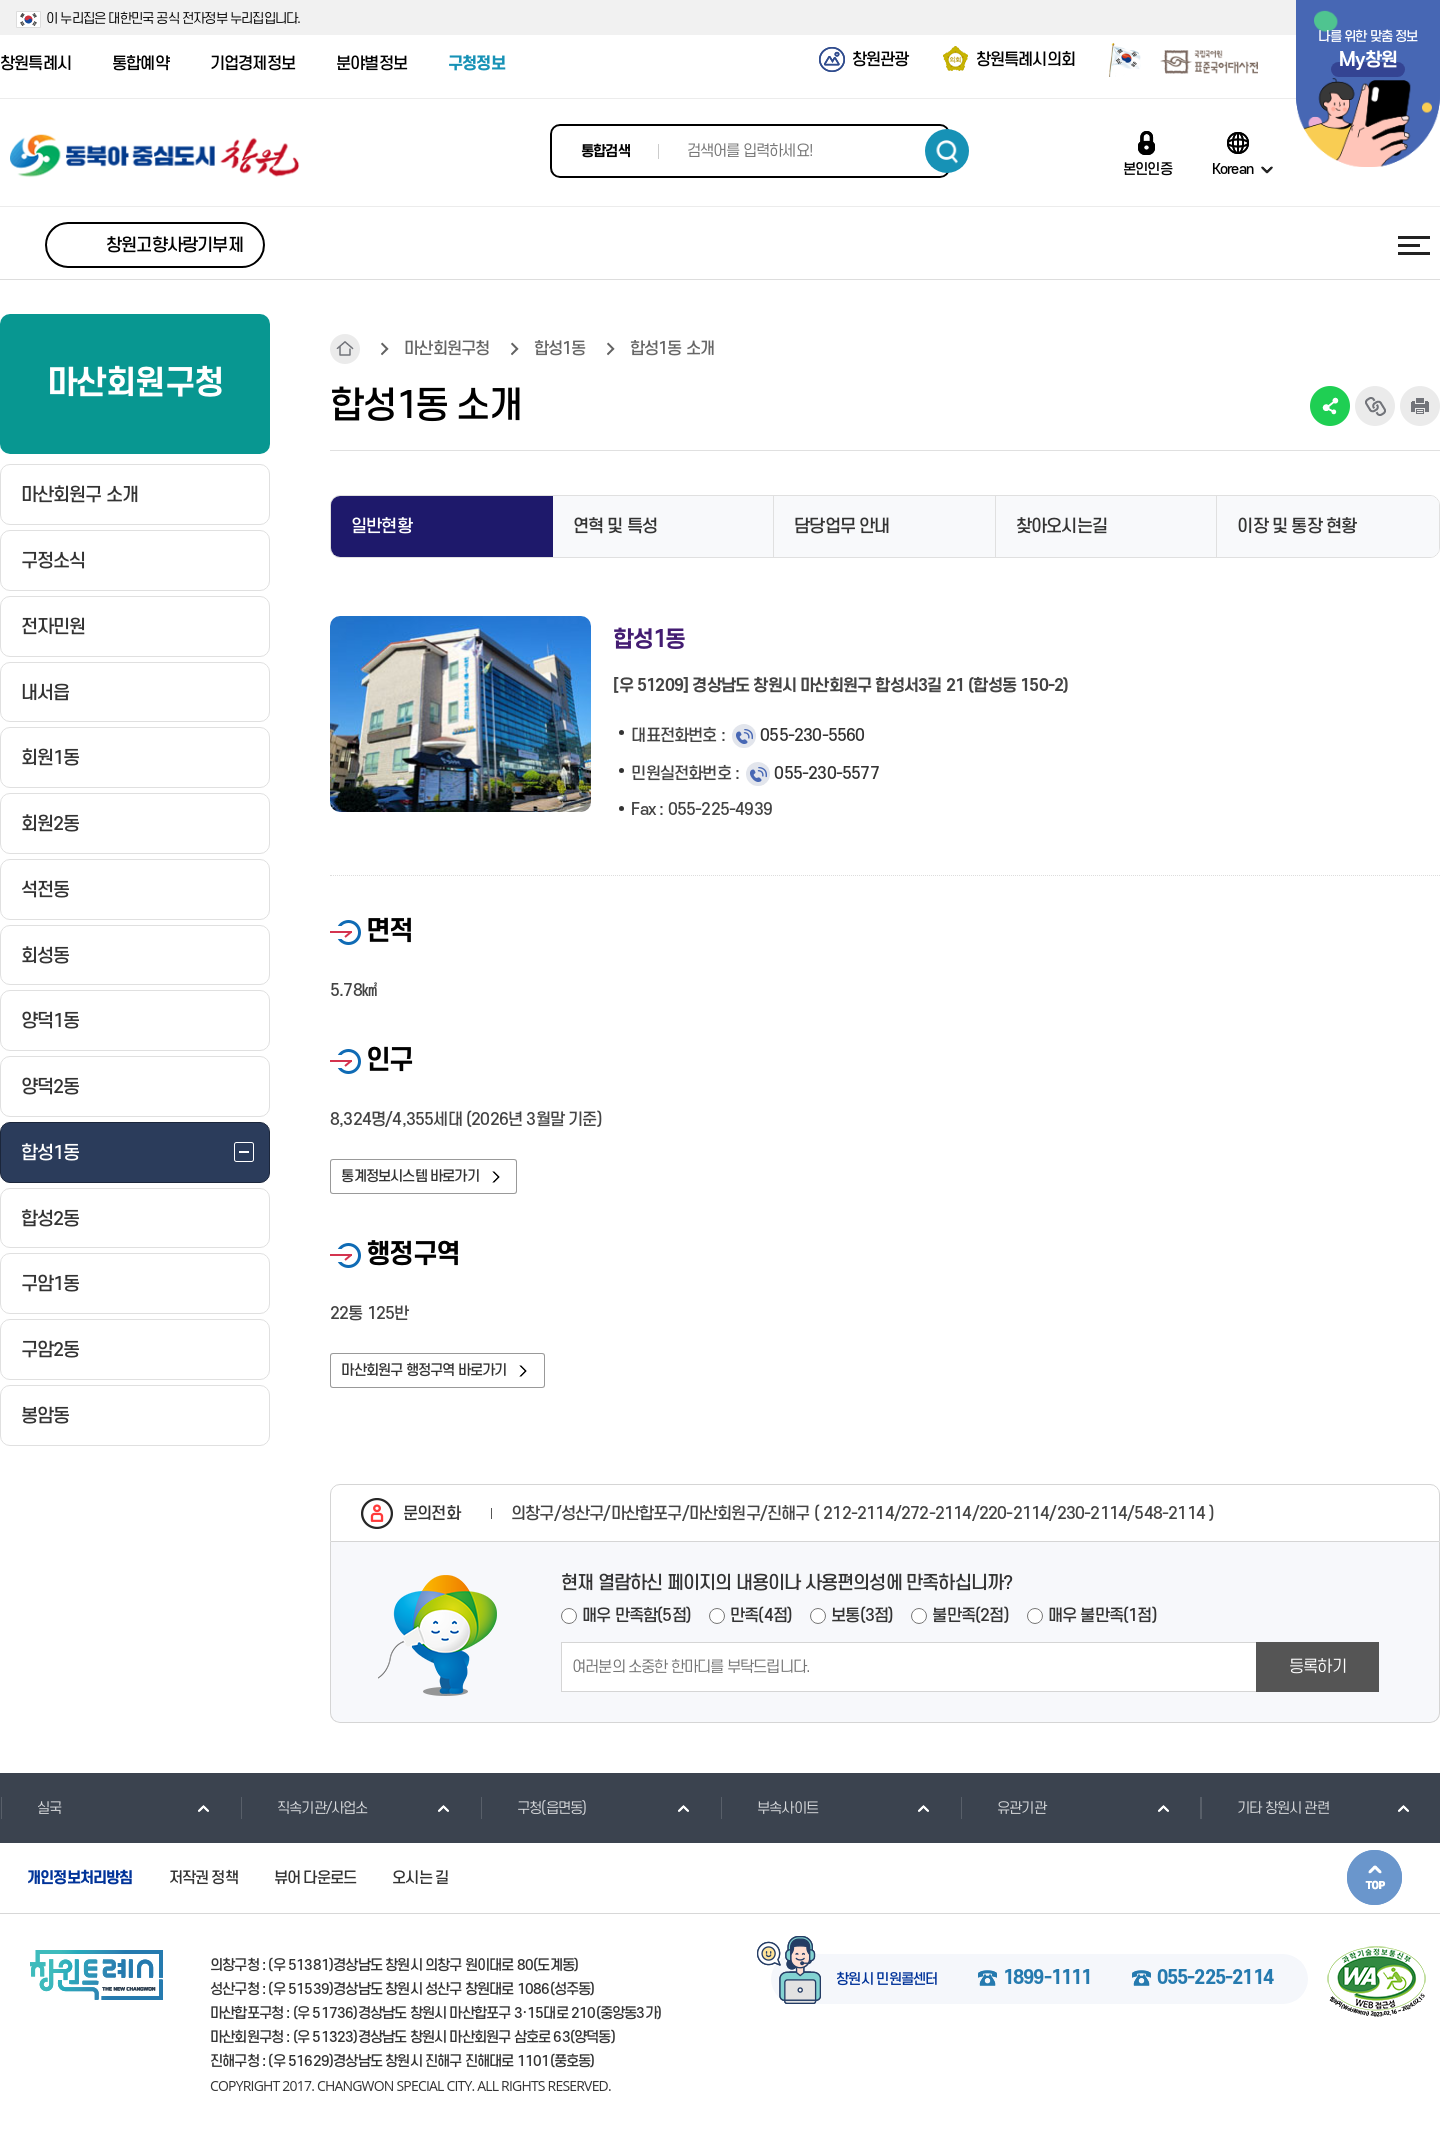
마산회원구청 (446, 349)
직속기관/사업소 (304, 1821)
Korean (1232, 169)
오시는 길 (420, 1891)
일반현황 (381, 526)
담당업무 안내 (841, 526)
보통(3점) (862, 1629)
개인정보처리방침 (80, 1891)
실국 (30, 1821)
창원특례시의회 (1025, 60)
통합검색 (605, 151)
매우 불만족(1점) (1102, 1629)
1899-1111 (1047, 1992)
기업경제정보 (252, 64)
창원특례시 (35, 64)
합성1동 (560, 349)
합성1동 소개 (672, 349)
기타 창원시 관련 (1264, 1821)
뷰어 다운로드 (315, 1891)
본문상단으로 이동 (1374, 1890)
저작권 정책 (203, 1891)
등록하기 (1317, 1680)
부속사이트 (769, 1821)
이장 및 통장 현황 (1296, 526)
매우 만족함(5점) (636, 1629)
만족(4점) (761, 1629)
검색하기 (947, 151)
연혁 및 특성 (615, 526)
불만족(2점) (970, 1629)
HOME (345, 349)
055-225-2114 (1215, 1992)
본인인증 (1147, 169)
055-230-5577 (826, 774)
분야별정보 (371, 64)
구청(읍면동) (533, 1821)
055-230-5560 (812, 736)
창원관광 (880, 60)
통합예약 (140, 64)
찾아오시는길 (1061, 526)
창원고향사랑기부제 (174, 245)
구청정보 (476, 64)
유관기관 (1003, 1821)
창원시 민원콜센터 (887, 1993)
